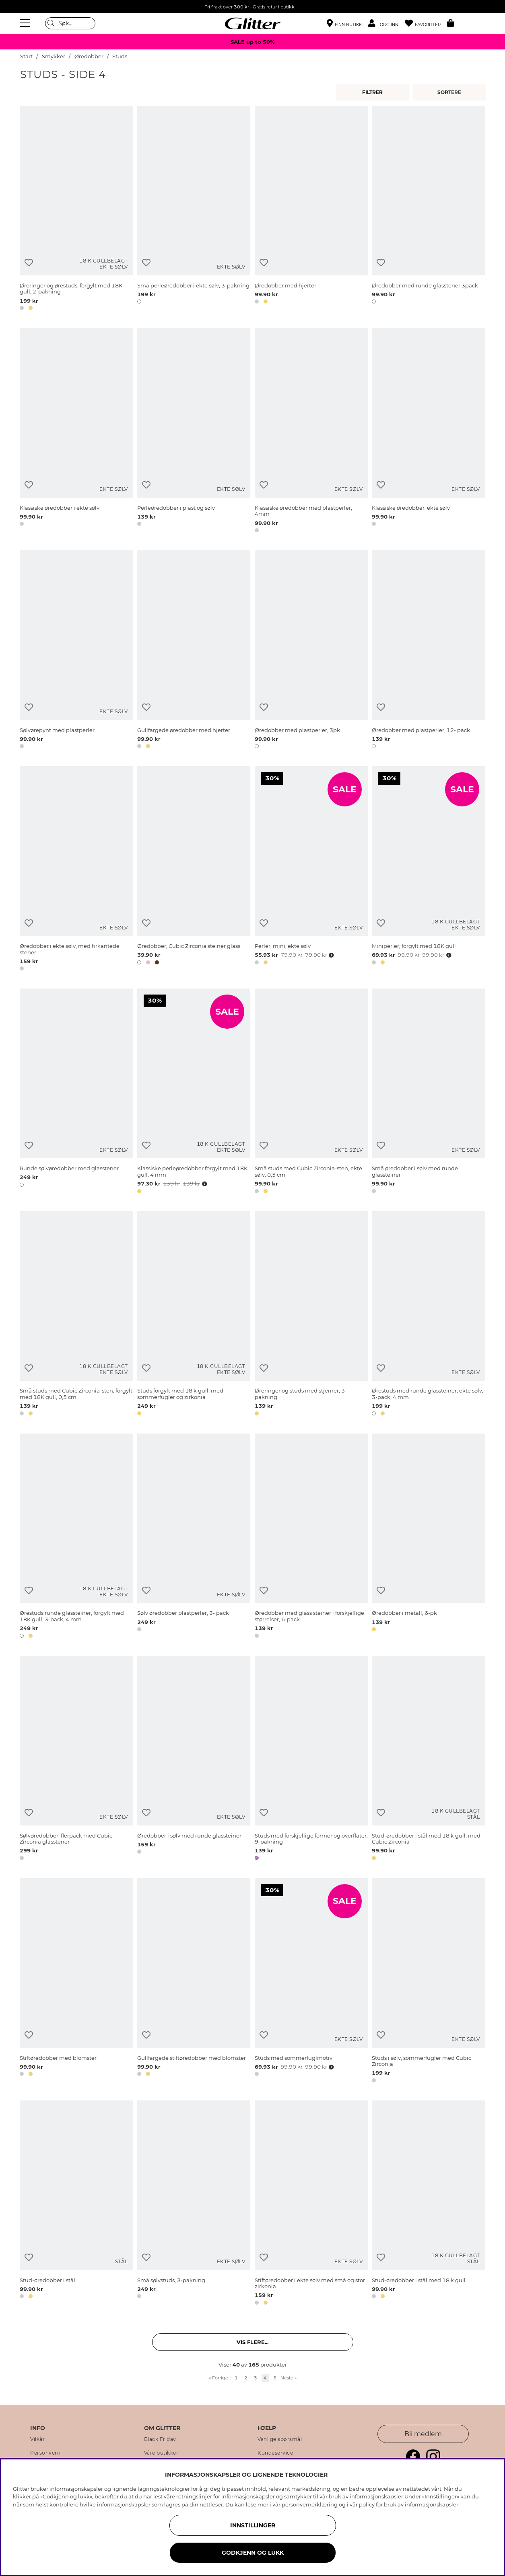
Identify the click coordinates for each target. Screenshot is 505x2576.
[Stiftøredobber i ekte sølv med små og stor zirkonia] (311, 2204)
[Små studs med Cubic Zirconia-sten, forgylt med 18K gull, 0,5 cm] (76, 1315)
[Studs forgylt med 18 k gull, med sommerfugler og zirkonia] (193, 1315)
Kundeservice (275, 2453)
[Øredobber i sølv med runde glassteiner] (193, 1759)
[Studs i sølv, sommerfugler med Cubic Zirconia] (428, 1982)
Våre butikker (161, 2453)
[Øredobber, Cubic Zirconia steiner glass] (193, 870)
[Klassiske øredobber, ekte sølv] (428, 431)
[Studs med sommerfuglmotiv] (311, 1982)
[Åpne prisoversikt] (330, 955)
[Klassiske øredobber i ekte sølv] (76, 431)
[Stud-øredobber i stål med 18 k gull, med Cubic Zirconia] (428, 1759)
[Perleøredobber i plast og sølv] (193, 431)
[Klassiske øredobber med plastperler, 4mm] (311, 431)
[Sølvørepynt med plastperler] (76, 650)
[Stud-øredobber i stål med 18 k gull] (428, 2204)
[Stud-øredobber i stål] (76, 2204)
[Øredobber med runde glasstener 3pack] (428, 209)
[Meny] (26, 23)
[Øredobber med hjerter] (311, 209)
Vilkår (37, 2439)
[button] (386, 23)
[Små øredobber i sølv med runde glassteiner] (428, 1092)
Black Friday (160, 2439)
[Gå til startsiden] (253, 23)
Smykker (53, 56)
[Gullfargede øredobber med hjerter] (193, 650)
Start (26, 56)
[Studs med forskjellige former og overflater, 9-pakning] (311, 1759)
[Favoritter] (426, 23)
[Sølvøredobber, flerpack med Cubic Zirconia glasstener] (76, 1759)
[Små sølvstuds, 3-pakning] (193, 2204)
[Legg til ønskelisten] (29, 262)
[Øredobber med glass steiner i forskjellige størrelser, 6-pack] (311, 1537)
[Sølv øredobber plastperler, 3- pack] (193, 1537)
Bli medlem (423, 2434)
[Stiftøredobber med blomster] (76, 1982)
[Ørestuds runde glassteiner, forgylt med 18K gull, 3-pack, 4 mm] (76, 1537)
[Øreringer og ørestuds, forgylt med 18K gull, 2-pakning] (76, 209)
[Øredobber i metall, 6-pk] (428, 1537)
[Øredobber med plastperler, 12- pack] (428, 650)
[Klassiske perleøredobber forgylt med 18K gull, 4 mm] (193, 1092)
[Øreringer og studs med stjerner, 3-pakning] (311, 1315)
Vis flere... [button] (252, 2342)
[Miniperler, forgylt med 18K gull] (428, 870)
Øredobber (88, 56)
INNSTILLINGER (252, 2525)
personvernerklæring (310, 2504)
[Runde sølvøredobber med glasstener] (76, 1092)
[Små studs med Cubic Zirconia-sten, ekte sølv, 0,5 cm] (311, 1092)
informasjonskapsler (431, 2504)
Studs (119, 56)
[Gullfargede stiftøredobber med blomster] (193, 1982)
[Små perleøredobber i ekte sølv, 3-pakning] (193, 209)
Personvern (45, 2453)
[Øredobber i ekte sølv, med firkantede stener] (76, 870)
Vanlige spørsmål (280, 2439)
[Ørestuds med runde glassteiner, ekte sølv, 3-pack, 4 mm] (428, 1315)
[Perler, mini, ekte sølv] (311, 870)
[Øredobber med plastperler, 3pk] (311, 650)
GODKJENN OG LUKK (253, 2552)
